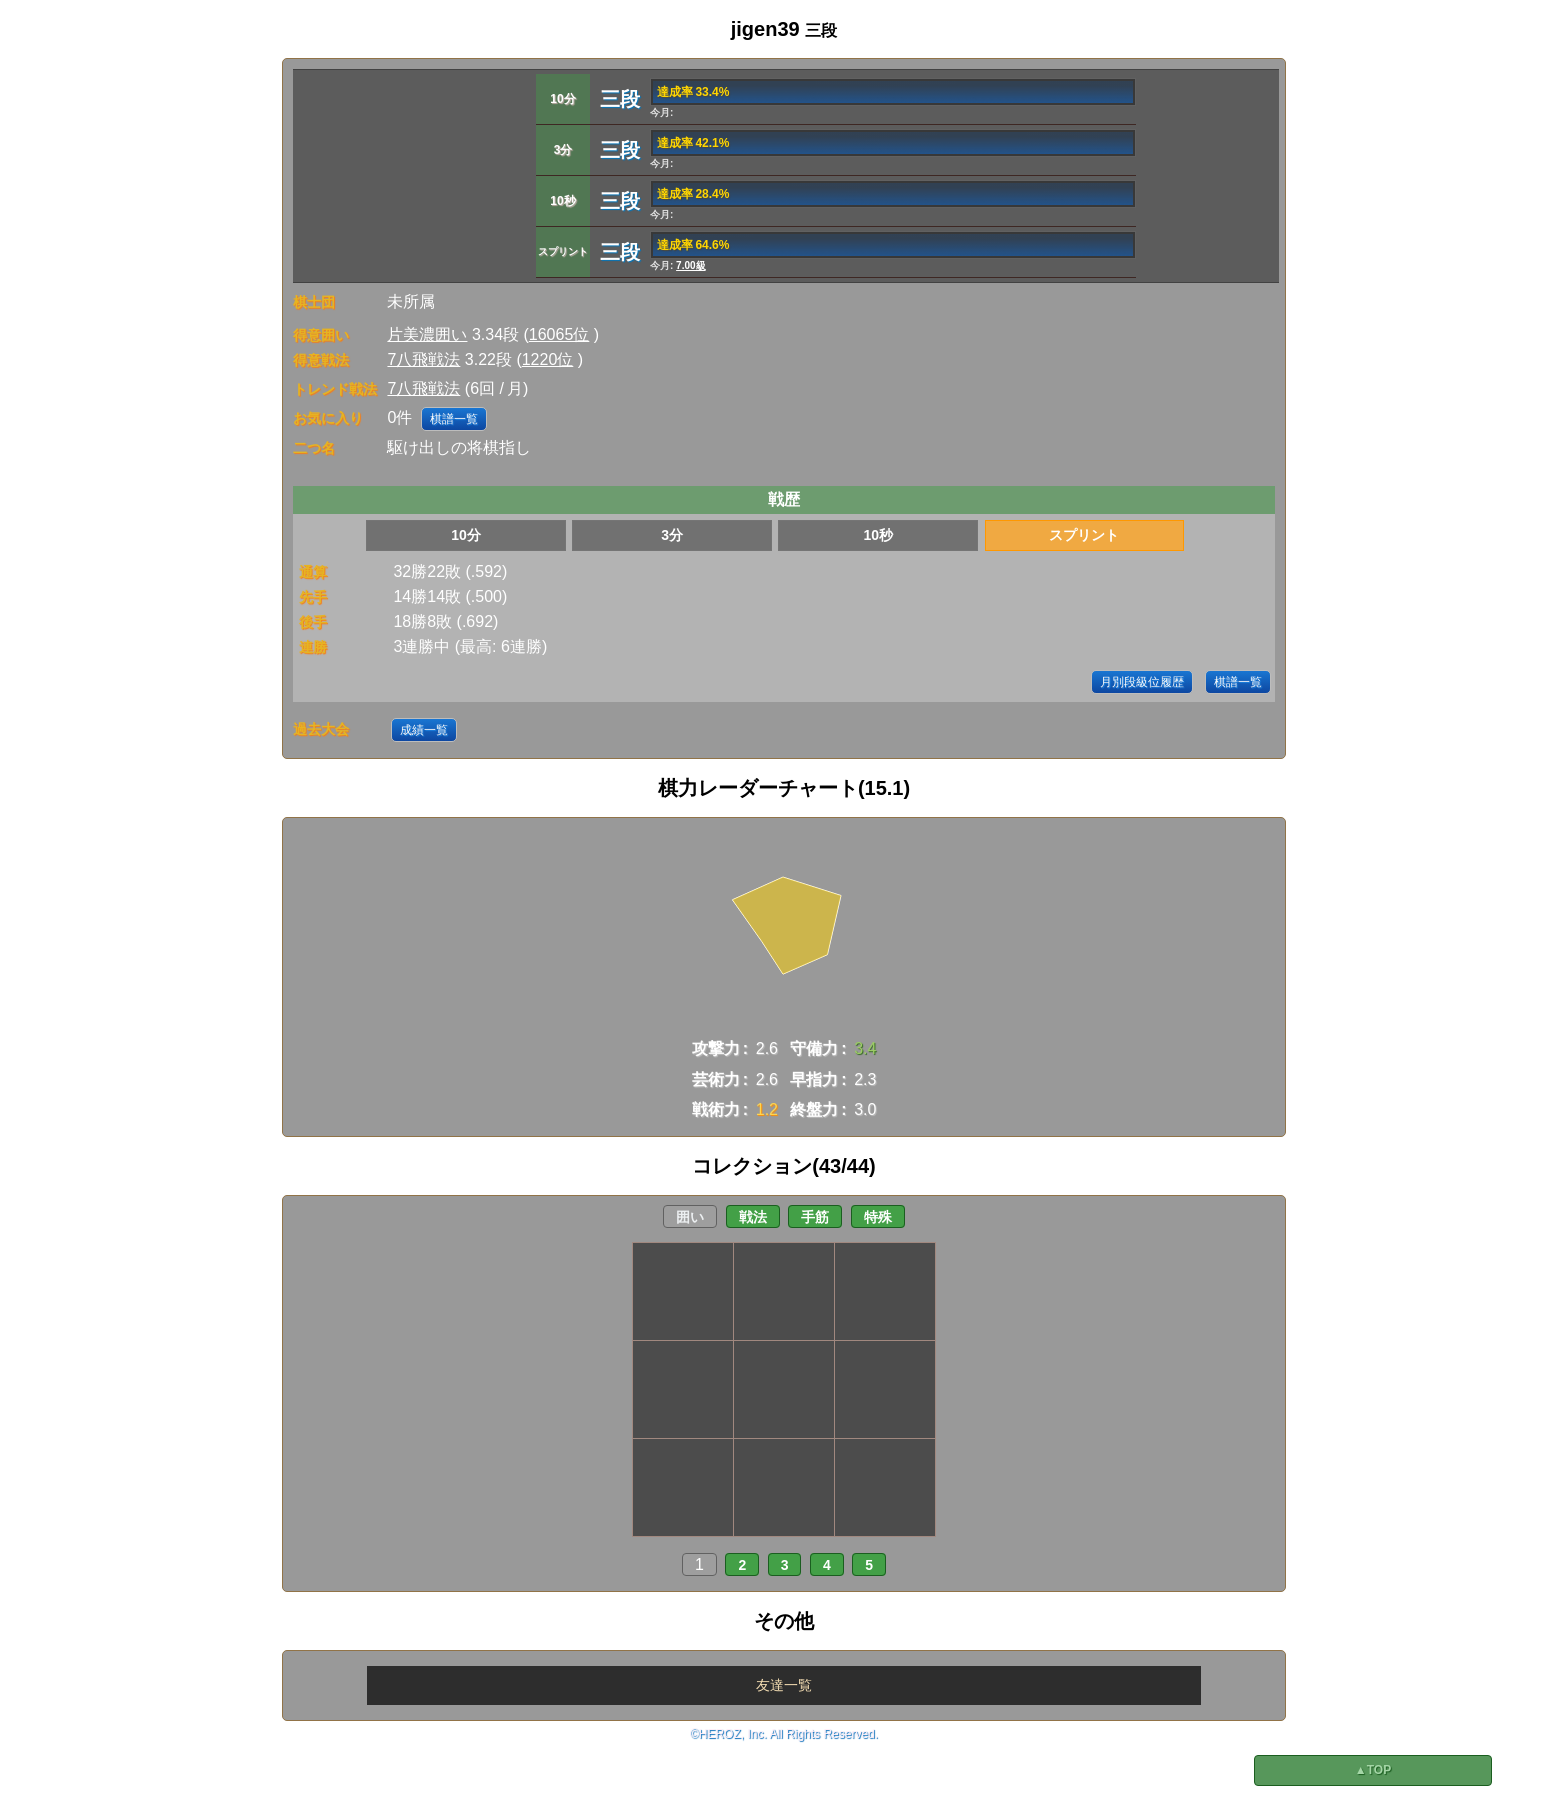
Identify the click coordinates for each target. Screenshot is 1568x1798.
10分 (466, 535)
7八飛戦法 (423, 359)
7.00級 (690, 265)
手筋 (815, 1217)
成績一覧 (424, 730)
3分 (672, 535)
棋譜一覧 (454, 419)
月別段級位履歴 (1142, 682)
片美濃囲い (427, 334)
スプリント (1084, 535)
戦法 (753, 1217)
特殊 (878, 1217)
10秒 (878, 535)
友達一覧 (784, 1685)
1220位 (548, 359)
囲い (690, 1217)
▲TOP (1373, 1770)
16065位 (559, 334)
